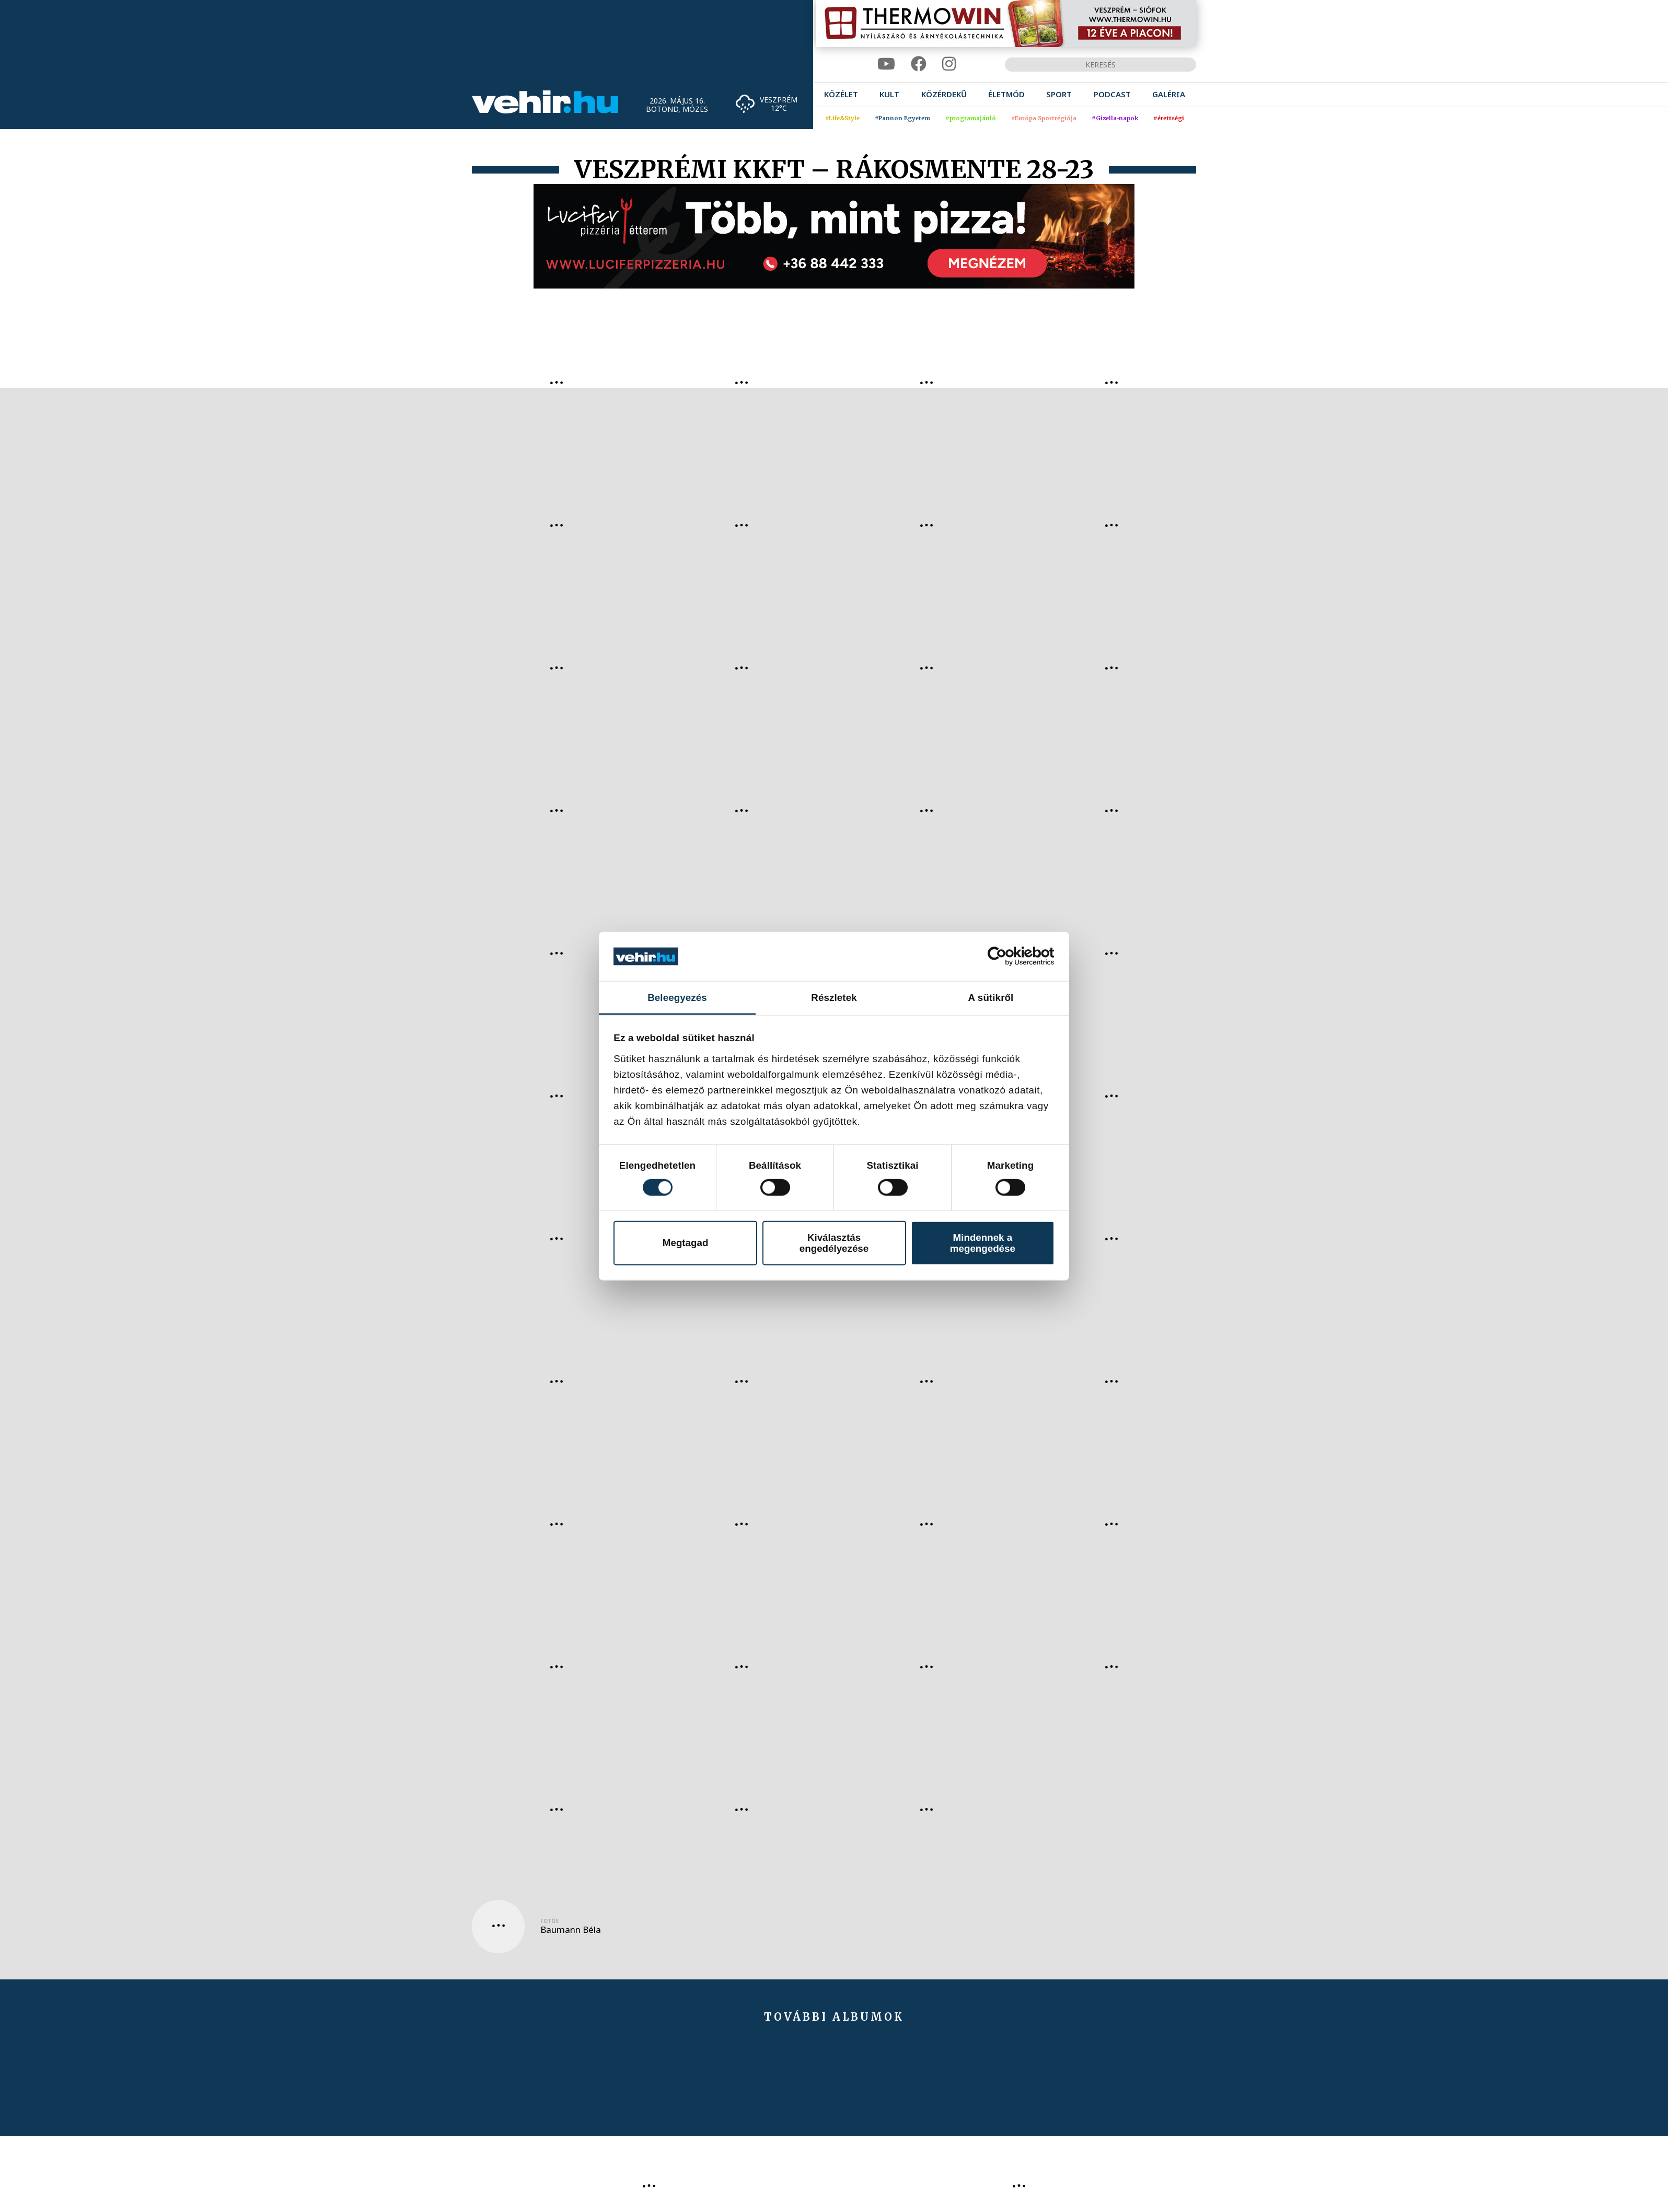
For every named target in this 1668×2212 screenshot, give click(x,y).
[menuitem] (841, 94)
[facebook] (918, 64)
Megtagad (686, 1242)
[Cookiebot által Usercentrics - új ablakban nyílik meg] (1009, 956)
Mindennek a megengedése (982, 1242)
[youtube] (886, 64)
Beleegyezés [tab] (677, 997)
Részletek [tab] (833, 997)
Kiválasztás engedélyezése (834, 1242)
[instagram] (949, 64)
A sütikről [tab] (991, 997)
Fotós (549, 1921)
